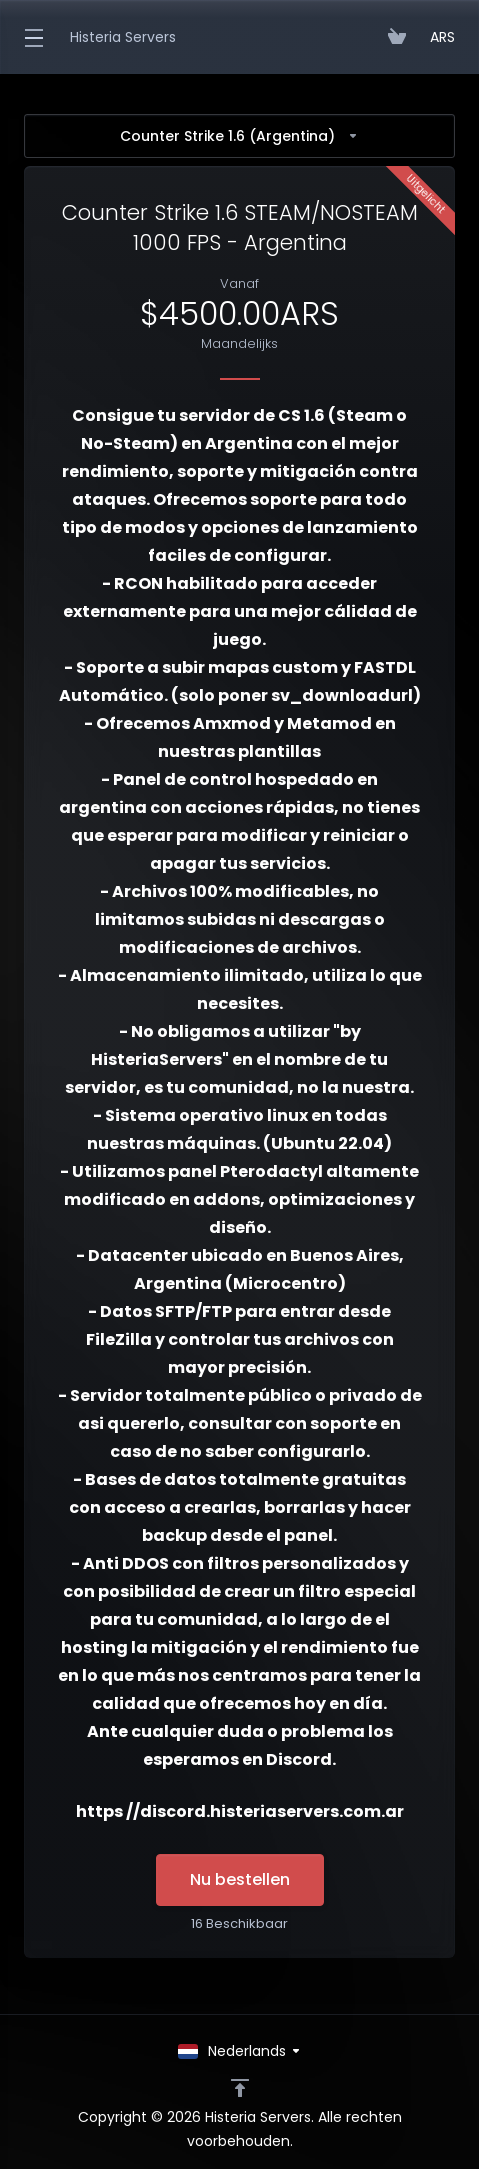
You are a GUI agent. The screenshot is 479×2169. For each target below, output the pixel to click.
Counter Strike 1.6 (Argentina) (239, 136)
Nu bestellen (240, 1879)
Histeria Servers (123, 37)
